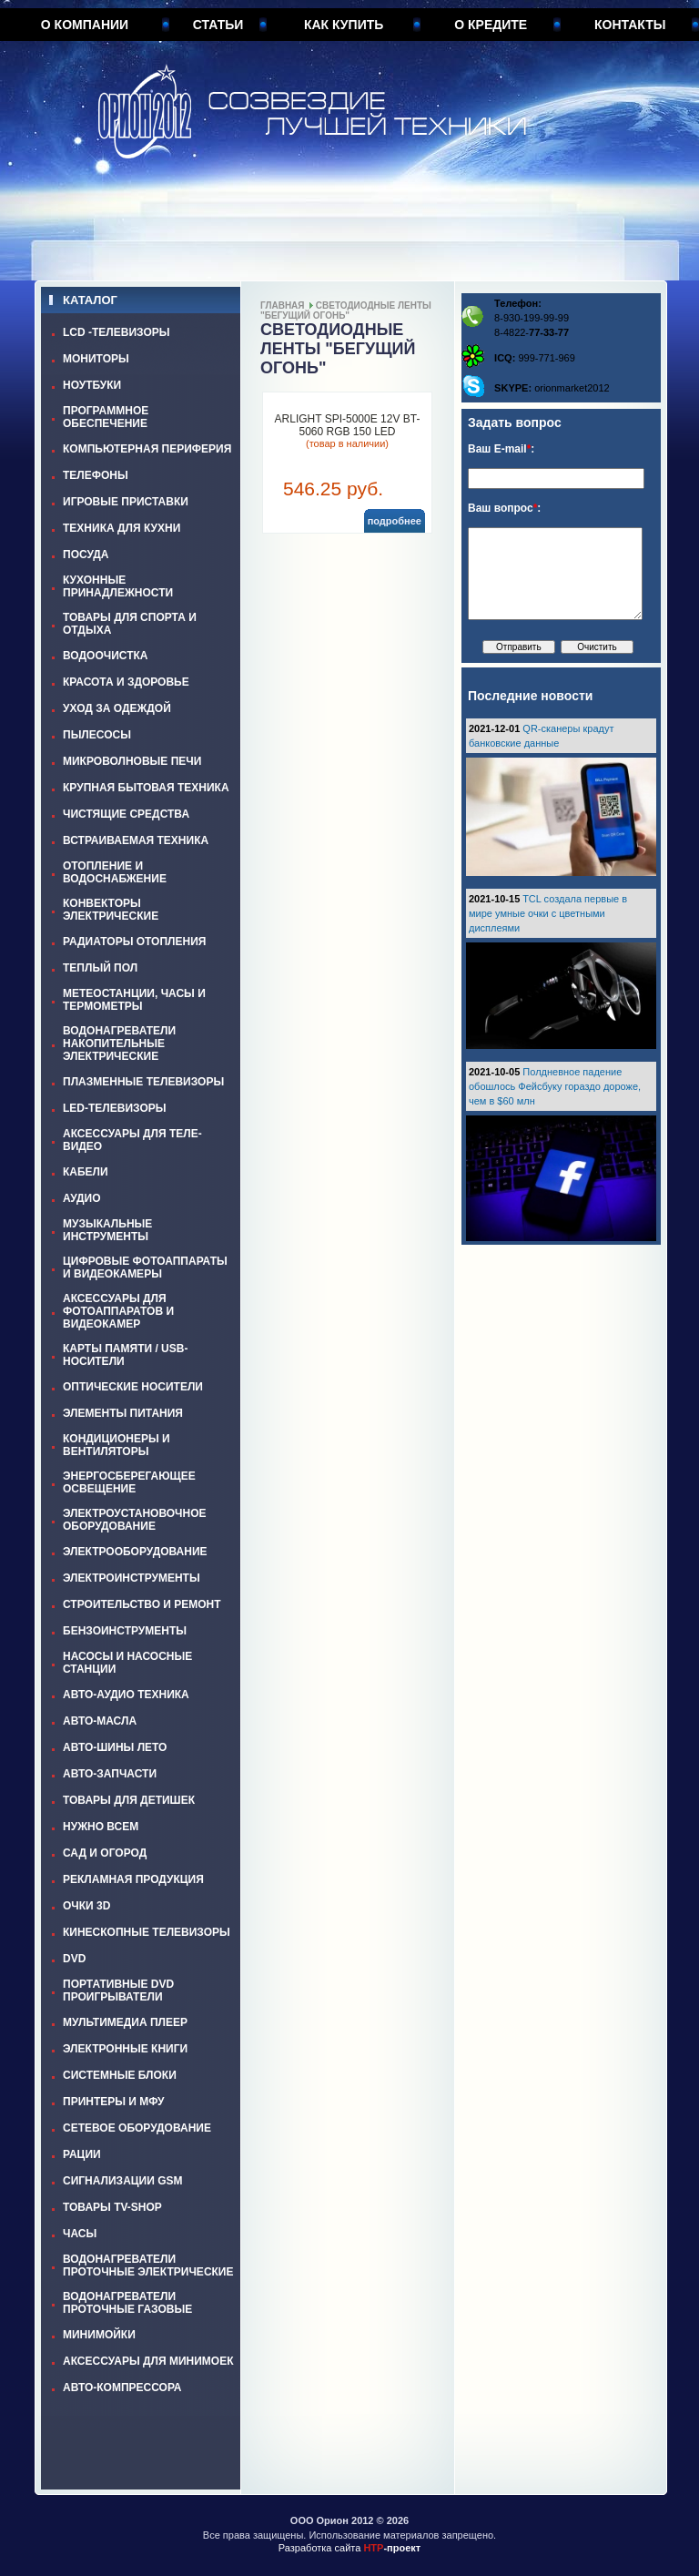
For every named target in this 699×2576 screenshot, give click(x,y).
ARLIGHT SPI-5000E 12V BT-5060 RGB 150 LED (347, 425)
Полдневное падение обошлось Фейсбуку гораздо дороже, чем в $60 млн (555, 1086)
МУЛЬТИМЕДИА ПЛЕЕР (125, 2022)
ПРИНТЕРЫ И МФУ (114, 2101)
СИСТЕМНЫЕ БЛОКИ (120, 2075)
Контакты (629, 24)
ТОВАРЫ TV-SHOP (112, 2207)
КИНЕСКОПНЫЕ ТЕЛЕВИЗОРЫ (146, 1932)
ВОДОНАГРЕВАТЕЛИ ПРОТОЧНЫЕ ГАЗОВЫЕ (127, 2303)
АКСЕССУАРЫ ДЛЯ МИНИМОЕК (148, 2361)
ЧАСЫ (79, 2233)
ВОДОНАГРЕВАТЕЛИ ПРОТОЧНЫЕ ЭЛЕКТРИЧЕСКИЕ (148, 2265)
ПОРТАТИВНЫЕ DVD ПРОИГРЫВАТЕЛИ (118, 1990)
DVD (74, 1958)
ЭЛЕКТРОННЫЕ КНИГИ (125, 2048)
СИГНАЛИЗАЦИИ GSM (122, 2180)
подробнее (394, 520)
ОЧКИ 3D (86, 1905)
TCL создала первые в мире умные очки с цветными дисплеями (548, 913)
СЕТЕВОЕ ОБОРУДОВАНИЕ (137, 2128)
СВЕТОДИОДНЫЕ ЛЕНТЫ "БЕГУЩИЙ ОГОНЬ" (345, 310)
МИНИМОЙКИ (99, 2334)
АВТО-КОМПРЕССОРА (122, 2387)
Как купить (343, 24)
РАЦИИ (82, 2154)
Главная (282, 305)
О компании (84, 24)
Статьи (218, 24)
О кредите (490, 24)
